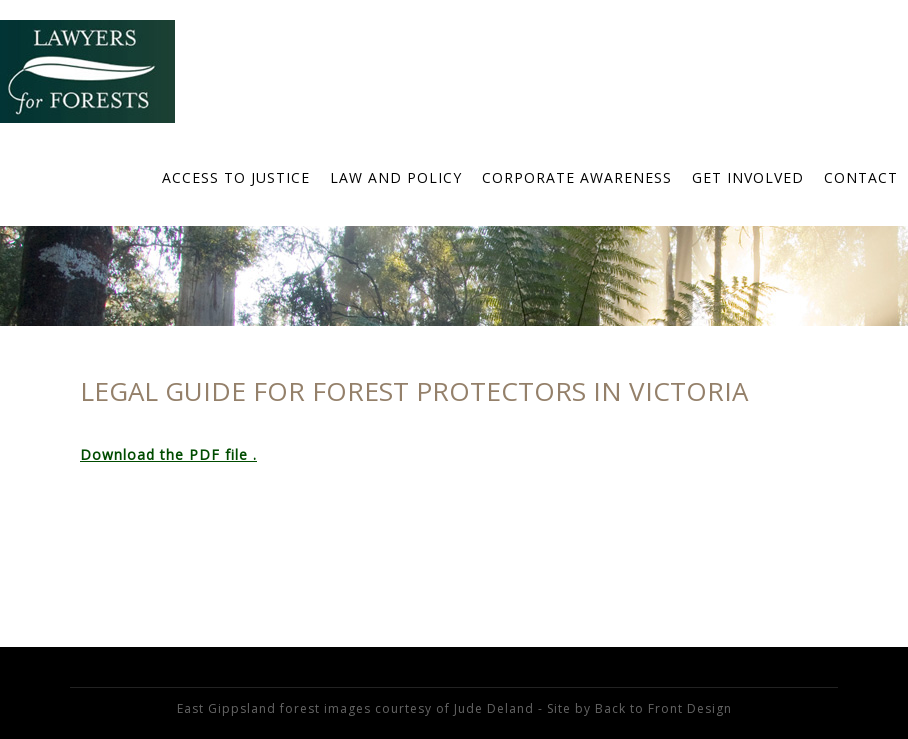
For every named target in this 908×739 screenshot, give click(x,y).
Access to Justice (236, 177)
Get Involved (748, 177)
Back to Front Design (663, 708)
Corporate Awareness (577, 177)
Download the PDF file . (168, 454)
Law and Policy (396, 177)
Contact (861, 177)
